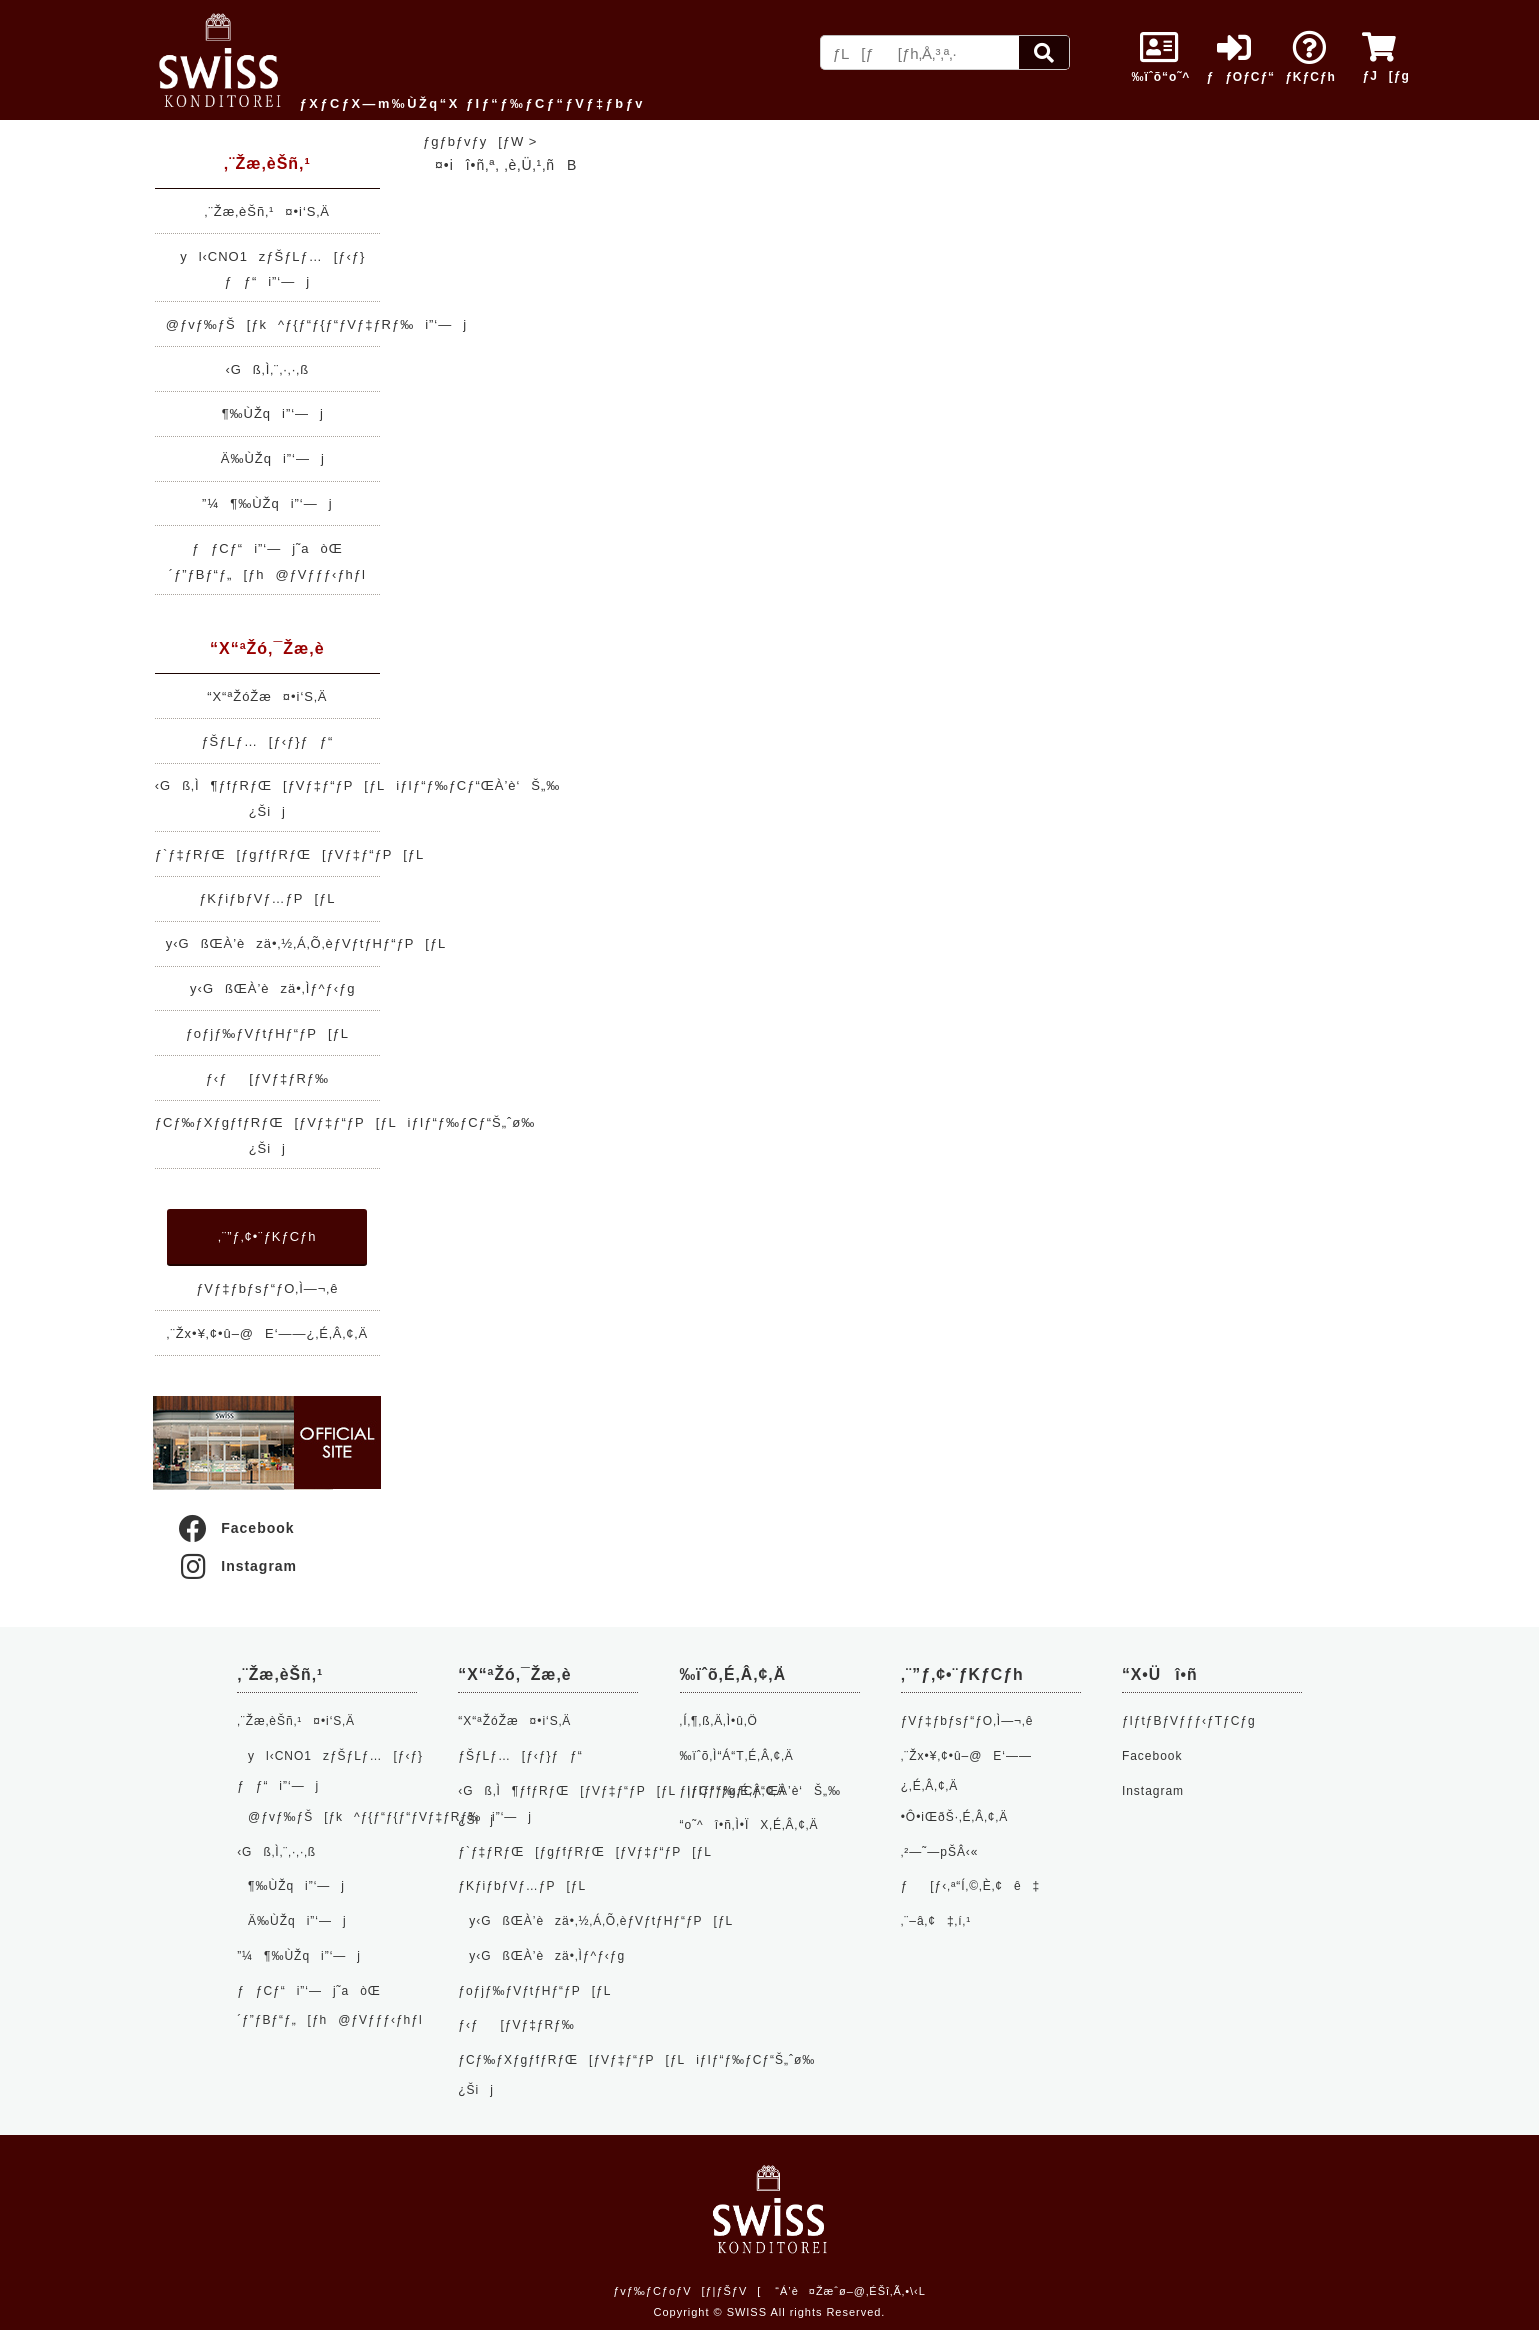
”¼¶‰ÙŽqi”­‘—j (267, 503)
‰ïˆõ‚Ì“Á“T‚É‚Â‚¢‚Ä (737, 1756)
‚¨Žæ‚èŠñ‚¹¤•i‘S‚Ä (267, 211)
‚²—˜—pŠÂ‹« (940, 1852)
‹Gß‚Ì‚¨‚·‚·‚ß (267, 369)
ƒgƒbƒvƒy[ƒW (473, 141)
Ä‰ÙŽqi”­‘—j (267, 458)
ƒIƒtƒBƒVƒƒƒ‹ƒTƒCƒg (1189, 1721)
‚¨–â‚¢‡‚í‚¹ (936, 1921)
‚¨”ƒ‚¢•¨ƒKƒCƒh (267, 1236)
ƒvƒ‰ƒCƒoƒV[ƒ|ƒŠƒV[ (687, 2291)
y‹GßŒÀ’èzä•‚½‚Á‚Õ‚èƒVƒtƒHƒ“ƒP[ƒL (301, 943)
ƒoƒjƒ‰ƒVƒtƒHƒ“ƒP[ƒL (267, 1033)
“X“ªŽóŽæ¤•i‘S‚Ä (267, 696)
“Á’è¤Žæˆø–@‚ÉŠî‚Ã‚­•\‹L (850, 2291)
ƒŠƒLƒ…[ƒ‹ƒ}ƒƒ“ (267, 741)
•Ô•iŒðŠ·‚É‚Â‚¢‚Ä (954, 1817)
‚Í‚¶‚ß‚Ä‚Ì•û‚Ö (719, 1721)
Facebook (235, 1528)
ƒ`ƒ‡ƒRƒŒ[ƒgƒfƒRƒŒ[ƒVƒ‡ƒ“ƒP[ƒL (290, 854)
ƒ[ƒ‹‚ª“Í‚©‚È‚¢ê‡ (971, 1886)
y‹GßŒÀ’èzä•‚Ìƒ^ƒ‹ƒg (267, 988)
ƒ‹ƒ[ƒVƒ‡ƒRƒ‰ (267, 1078)
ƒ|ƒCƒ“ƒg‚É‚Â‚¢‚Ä (733, 1791)
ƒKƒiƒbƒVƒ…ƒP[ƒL (267, 898)
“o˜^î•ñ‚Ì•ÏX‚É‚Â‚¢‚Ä (749, 1825)
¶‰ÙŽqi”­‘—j (267, 413)
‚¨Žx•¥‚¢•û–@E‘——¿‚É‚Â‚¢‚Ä (268, 1333)
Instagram (236, 1566)
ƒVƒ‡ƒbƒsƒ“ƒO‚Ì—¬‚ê (267, 1288)
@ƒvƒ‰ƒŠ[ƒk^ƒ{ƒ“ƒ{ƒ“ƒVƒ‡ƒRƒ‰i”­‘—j (311, 324)
